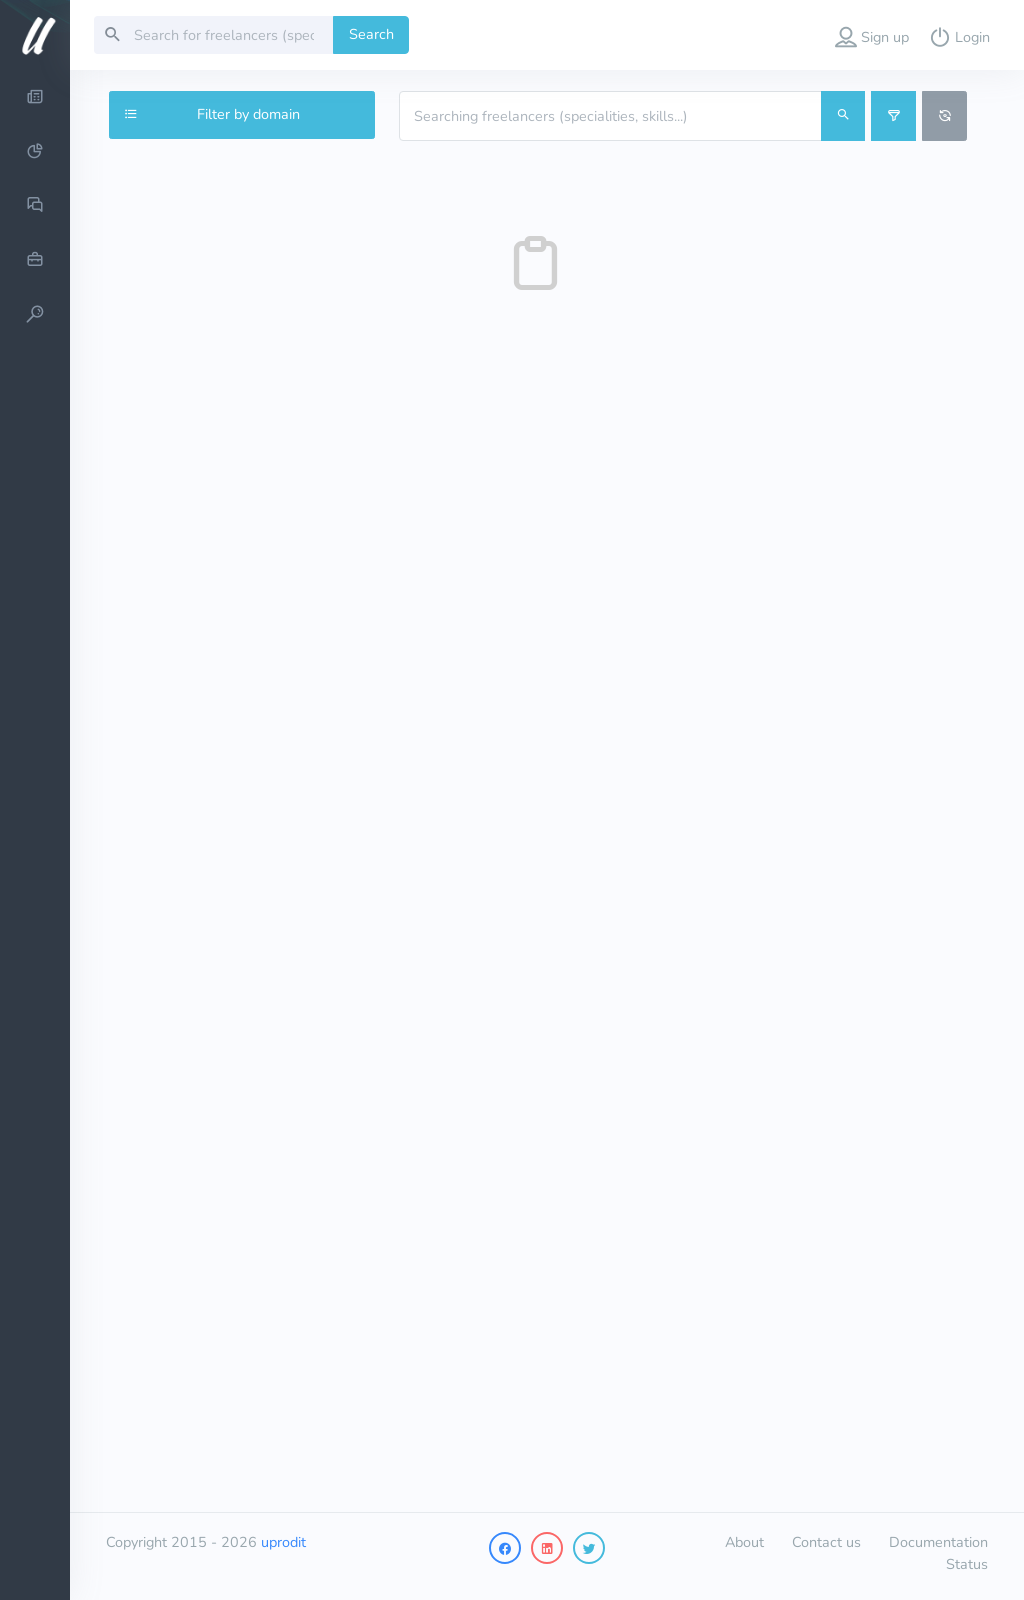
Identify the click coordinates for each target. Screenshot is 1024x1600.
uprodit (283, 1542)
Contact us (826, 1542)
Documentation (938, 1542)
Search (371, 34)
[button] (872, 35)
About (744, 1542)
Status (967, 1564)
